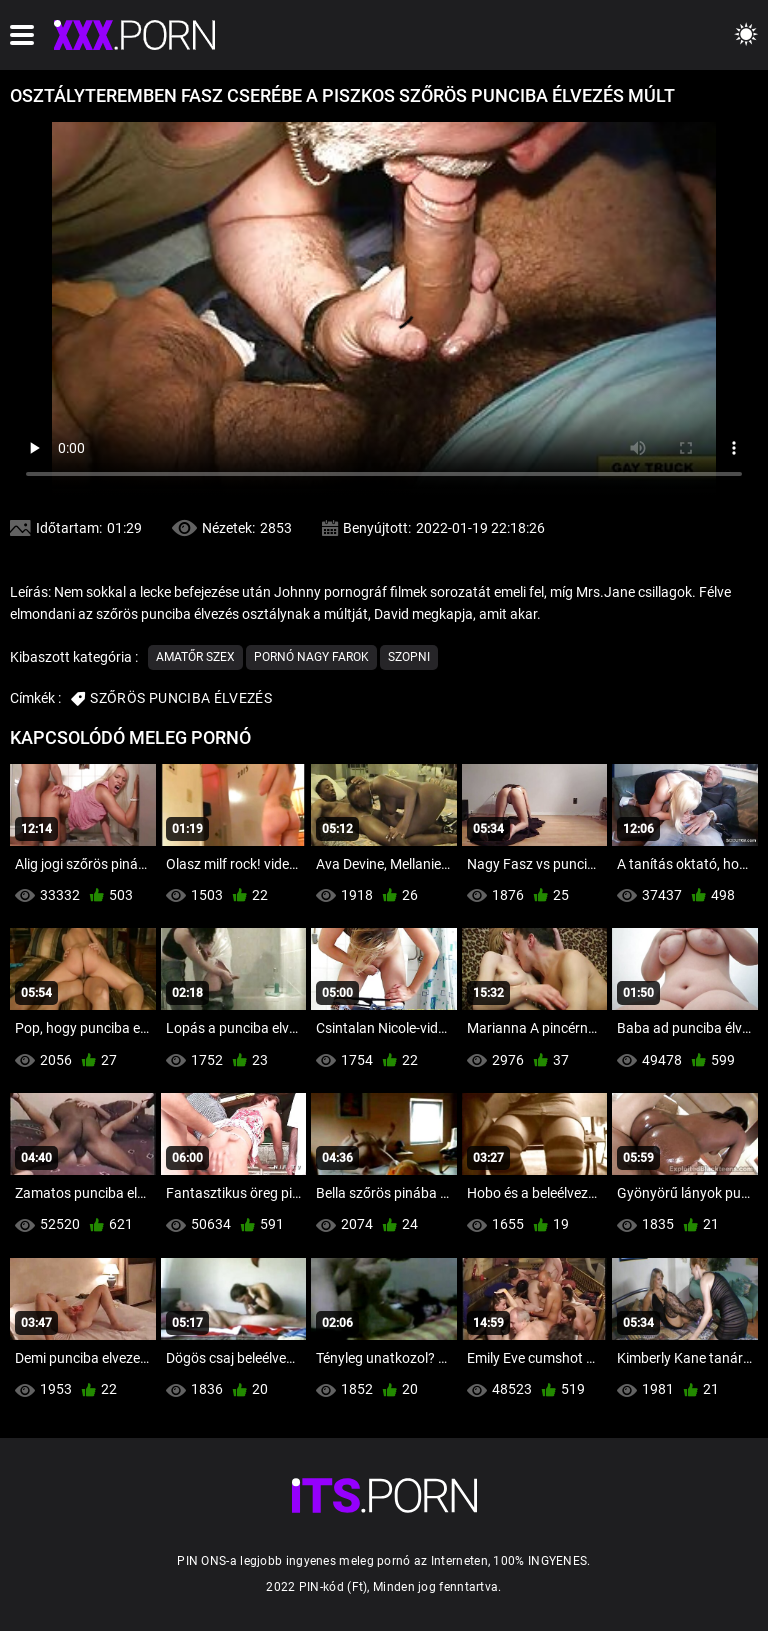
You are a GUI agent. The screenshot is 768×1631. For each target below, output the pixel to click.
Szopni (409, 657)
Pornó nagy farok (311, 657)
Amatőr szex (195, 657)
